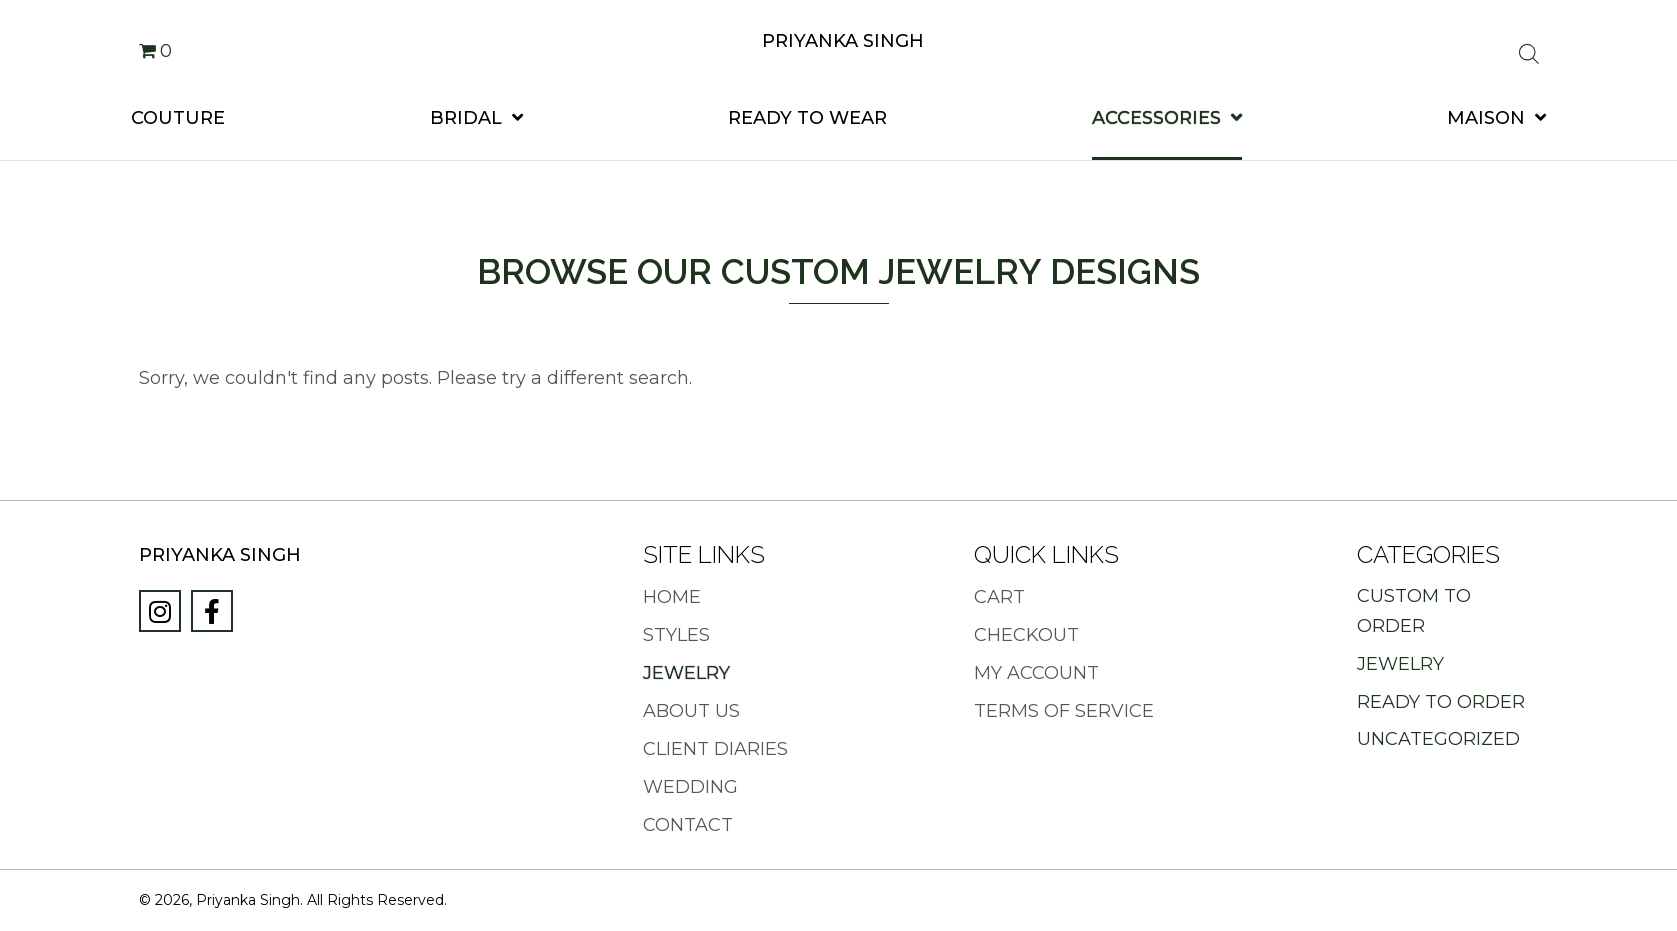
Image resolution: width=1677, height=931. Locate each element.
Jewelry (686, 673)
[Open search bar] (1529, 56)
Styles (676, 635)
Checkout (1026, 635)
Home (672, 597)
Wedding (690, 787)
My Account (1036, 673)
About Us (691, 711)
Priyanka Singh (843, 41)
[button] (160, 611)
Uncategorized (1438, 739)
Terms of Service (1064, 711)
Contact (688, 825)
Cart (999, 597)
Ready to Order (1441, 702)
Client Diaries (715, 749)
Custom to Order (1414, 611)
